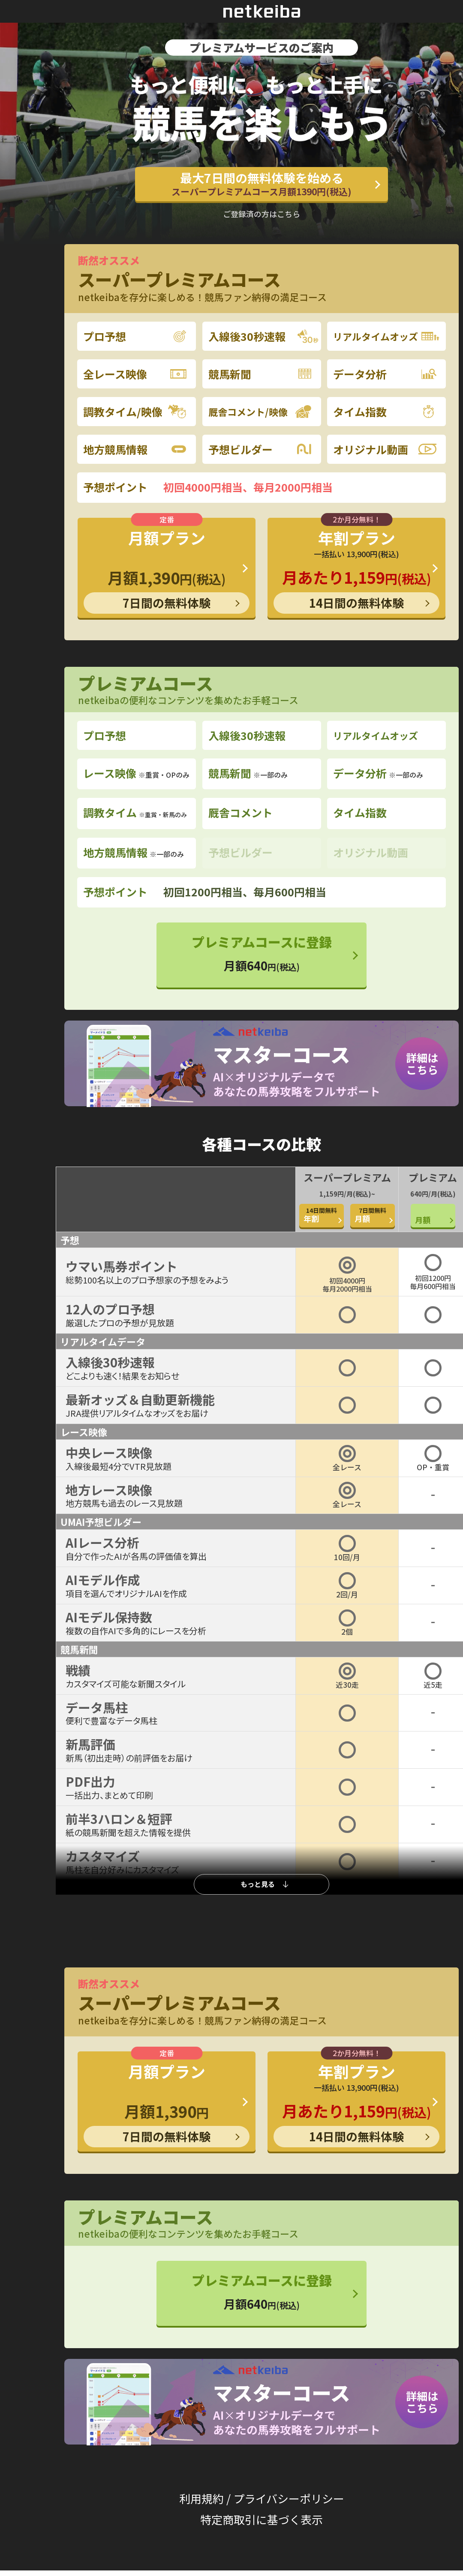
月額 (373, 1215)
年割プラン (356, 570)
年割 (322, 1215)
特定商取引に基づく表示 (261, 2519)
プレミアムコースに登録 (262, 953)
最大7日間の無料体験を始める (261, 183)
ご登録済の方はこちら (261, 214)
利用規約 (201, 2498)
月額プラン (167, 570)
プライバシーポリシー (288, 2498)
